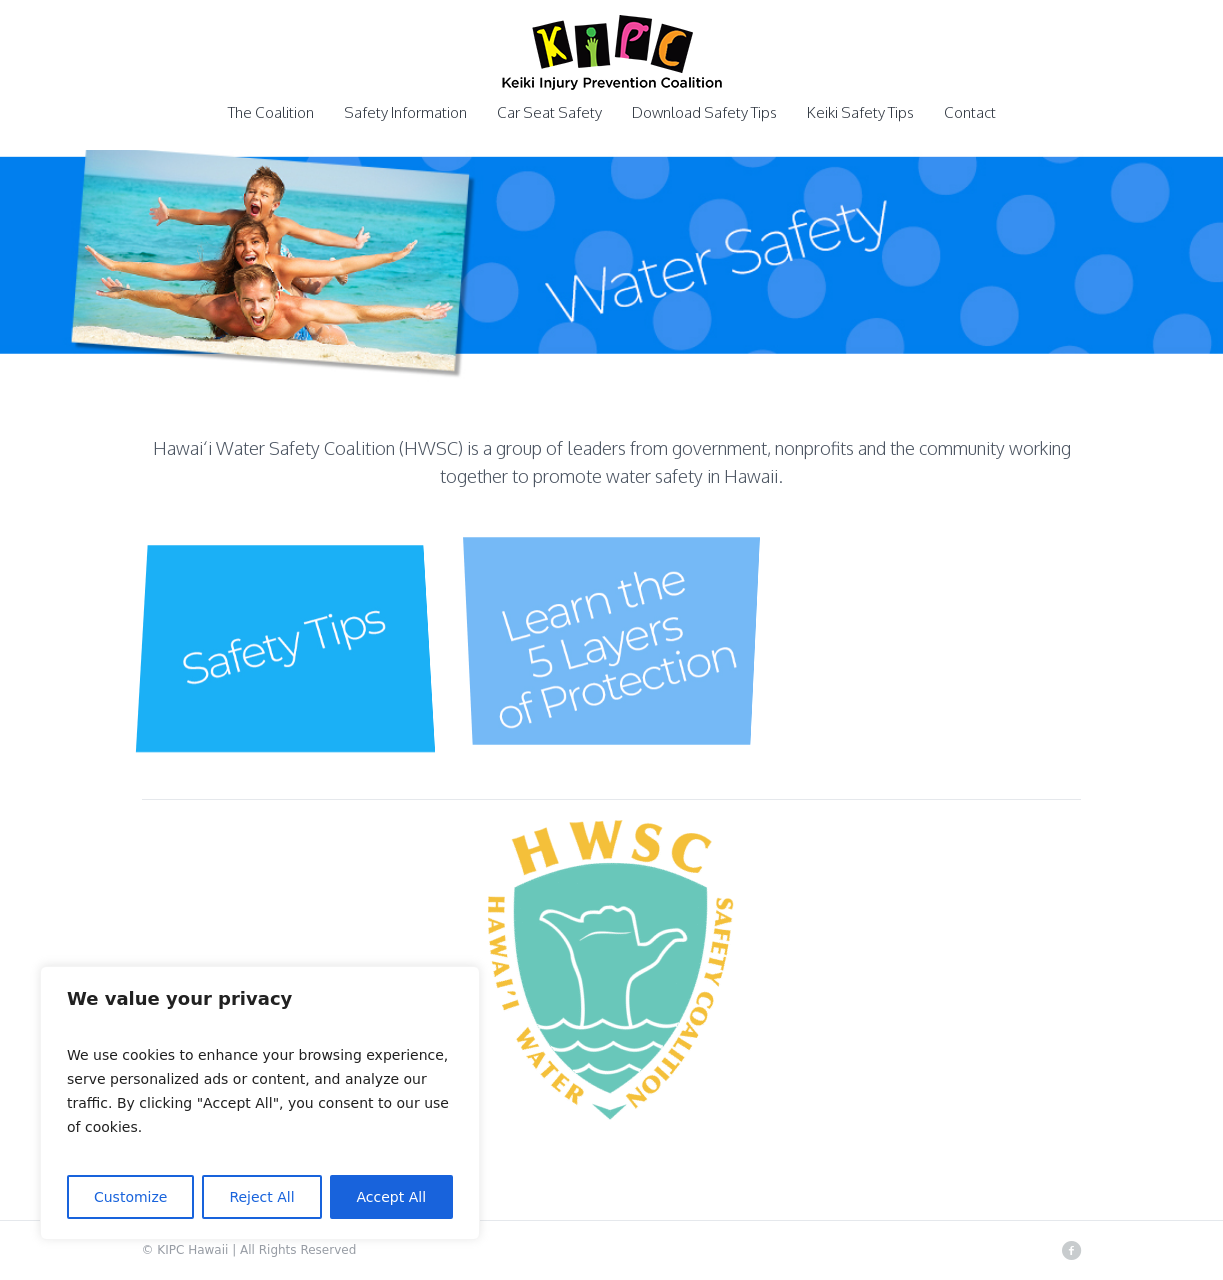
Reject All (261, 1197)
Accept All (392, 1197)
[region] (260, 1103)
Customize (131, 1197)
